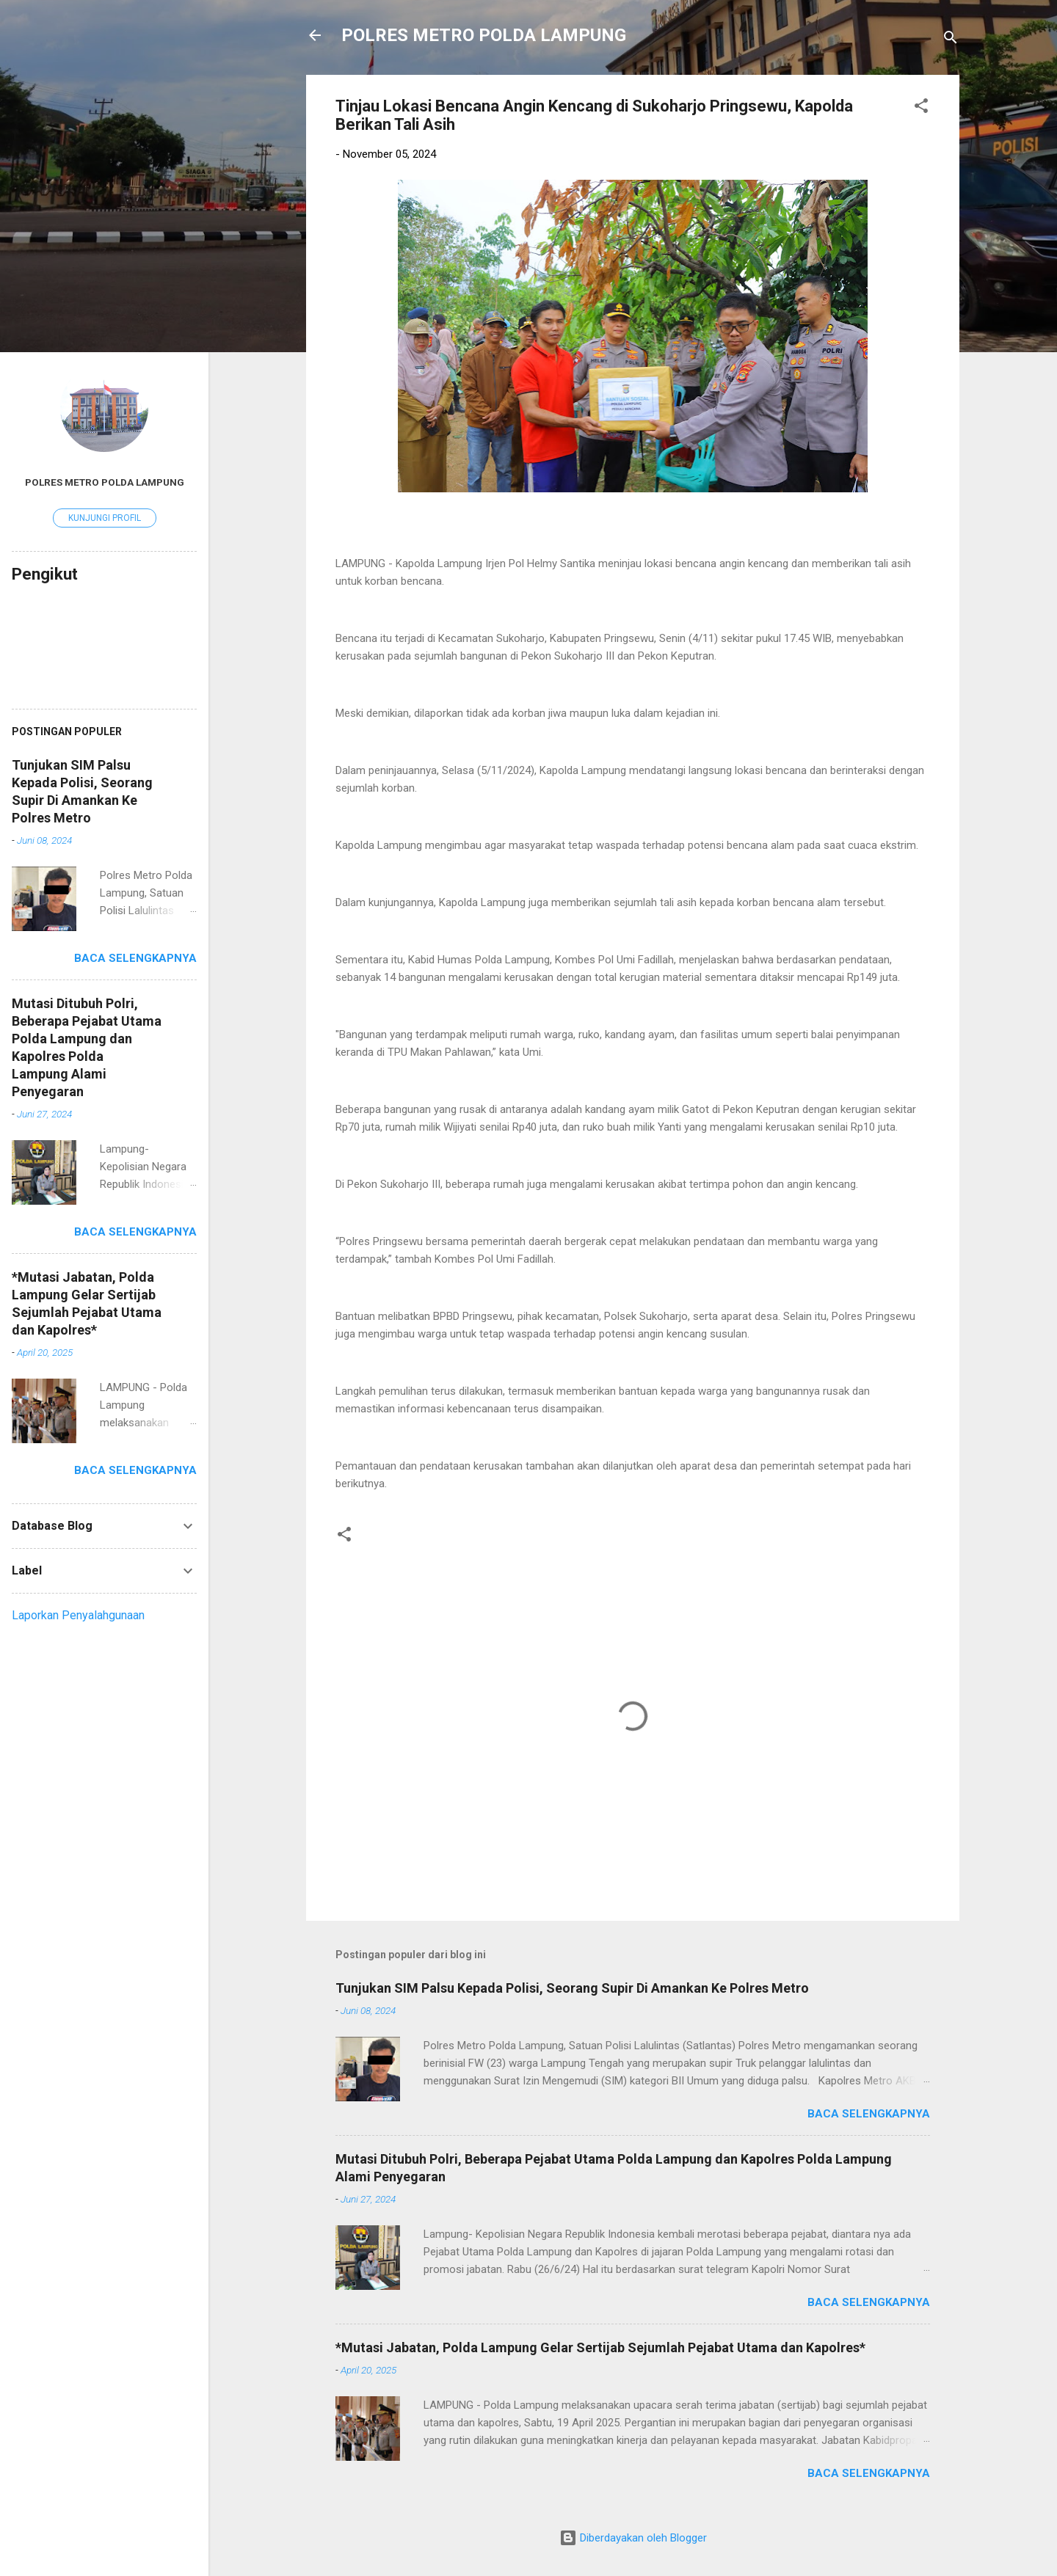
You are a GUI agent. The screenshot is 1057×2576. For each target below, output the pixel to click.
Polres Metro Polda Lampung (104, 482)
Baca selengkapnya (868, 2113)
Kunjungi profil (104, 518)
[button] (921, 108)
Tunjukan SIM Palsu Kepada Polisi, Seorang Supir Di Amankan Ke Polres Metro (572, 1988)
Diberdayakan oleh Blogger (633, 2537)
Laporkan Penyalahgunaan (78, 1615)
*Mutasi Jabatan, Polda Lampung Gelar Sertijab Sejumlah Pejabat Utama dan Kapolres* (600, 2347)
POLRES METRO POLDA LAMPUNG (483, 35)
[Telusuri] (950, 40)
